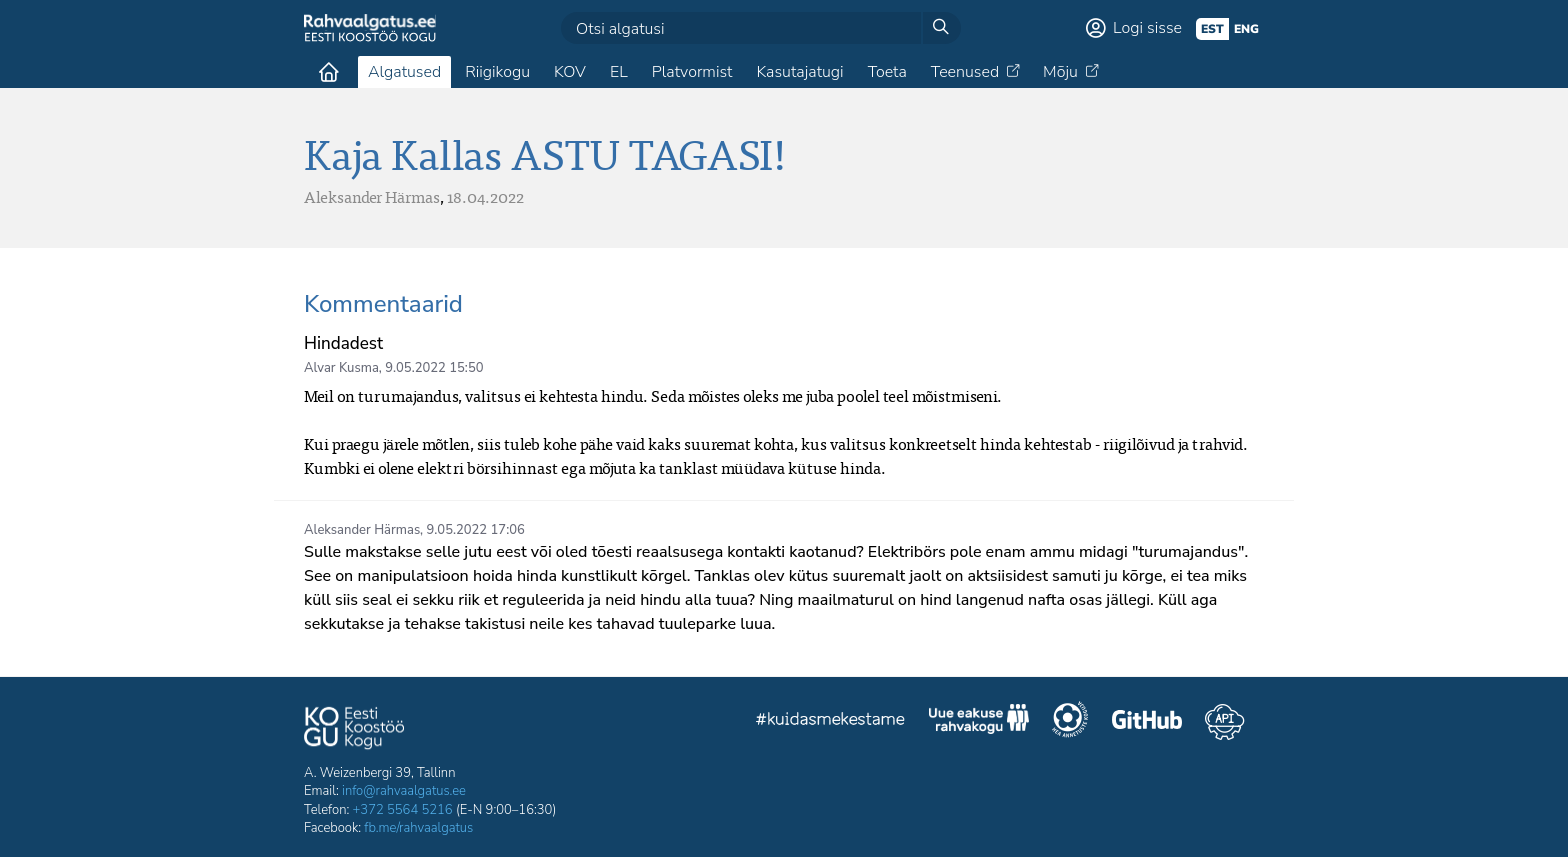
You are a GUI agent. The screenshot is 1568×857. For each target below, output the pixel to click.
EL (619, 72)
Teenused (965, 72)
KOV (570, 72)
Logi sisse (1147, 28)
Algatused (404, 72)
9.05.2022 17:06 (476, 530)
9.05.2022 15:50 (434, 368)
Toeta (887, 72)
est (1212, 29)
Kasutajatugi (799, 72)
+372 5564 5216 (403, 810)
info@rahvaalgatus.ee (404, 791)
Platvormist (692, 72)
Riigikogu (497, 72)
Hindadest (343, 343)
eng (1246, 29)
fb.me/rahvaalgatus (418, 828)
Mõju (1060, 72)
